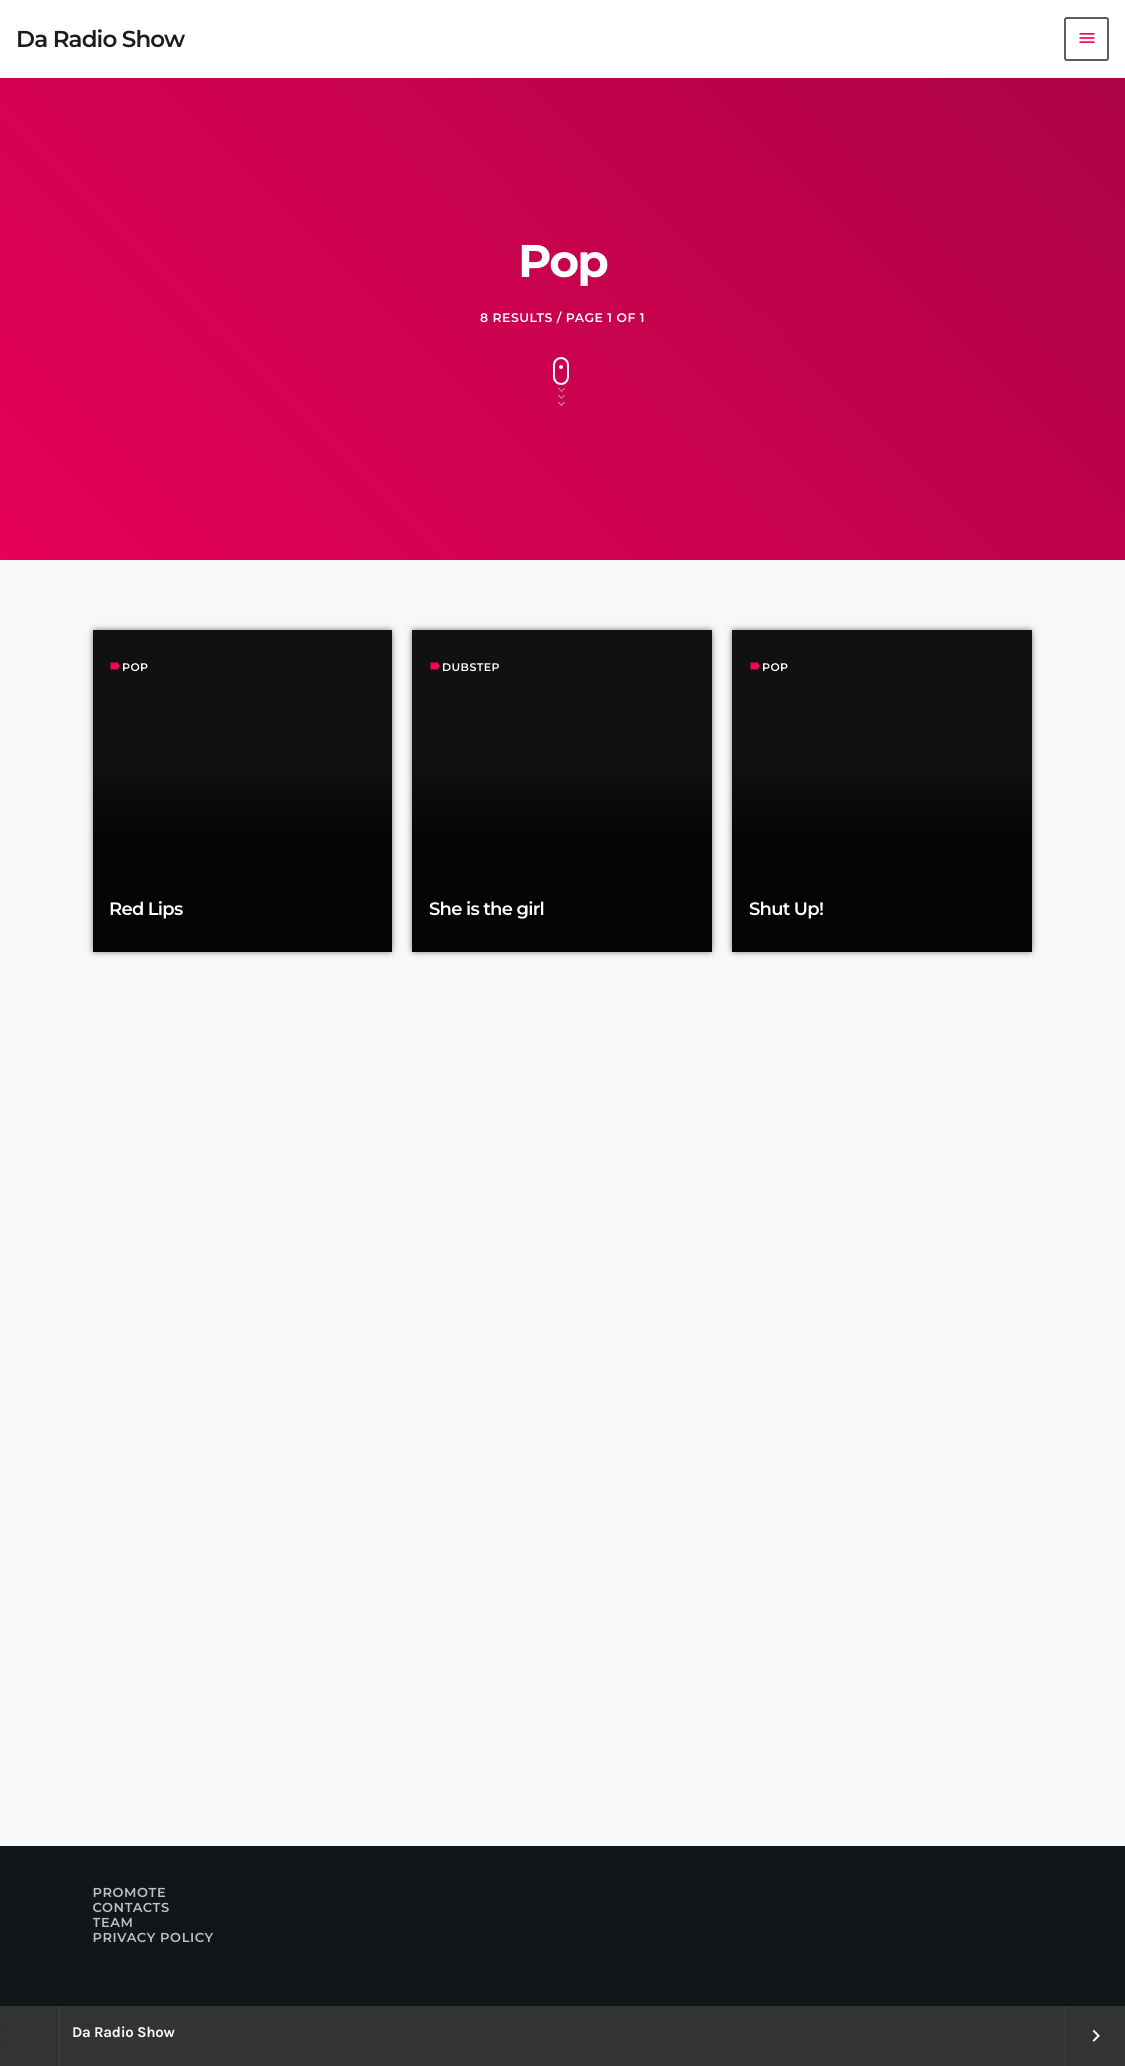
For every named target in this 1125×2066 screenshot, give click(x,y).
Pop (135, 667)
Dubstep (471, 667)
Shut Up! (786, 909)
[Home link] (100, 39)
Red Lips (146, 909)
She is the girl (486, 909)
